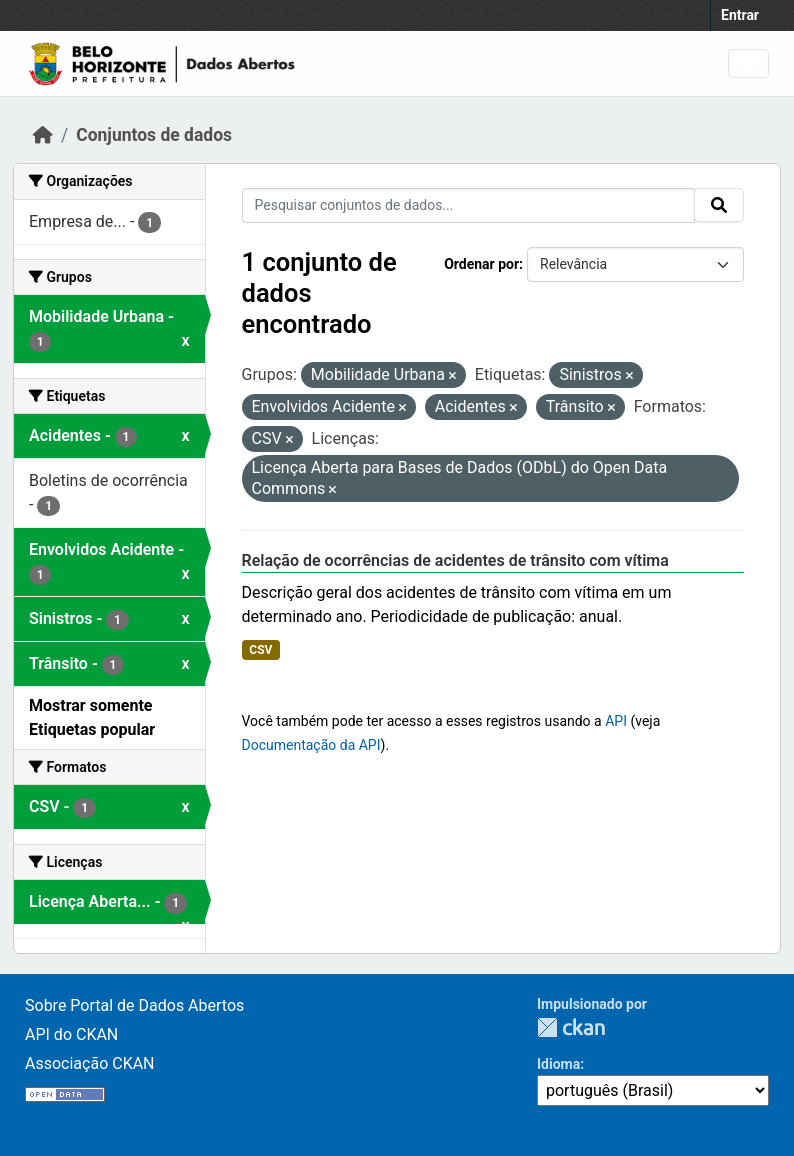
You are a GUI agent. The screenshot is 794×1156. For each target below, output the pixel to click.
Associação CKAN (90, 1063)
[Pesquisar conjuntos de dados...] (469, 205)
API (616, 721)
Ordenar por (481, 264)
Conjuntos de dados (154, 135)
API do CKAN (71, 1034)
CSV (260, 650)
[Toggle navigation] (748, 63)
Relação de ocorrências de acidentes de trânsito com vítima (455, 560)
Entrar (740, 15)
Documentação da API (311, 745)
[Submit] (719, 205)
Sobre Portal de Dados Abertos (134, 1005)
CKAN (571, 1027)
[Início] (43, 135)
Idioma (558, 1064)
